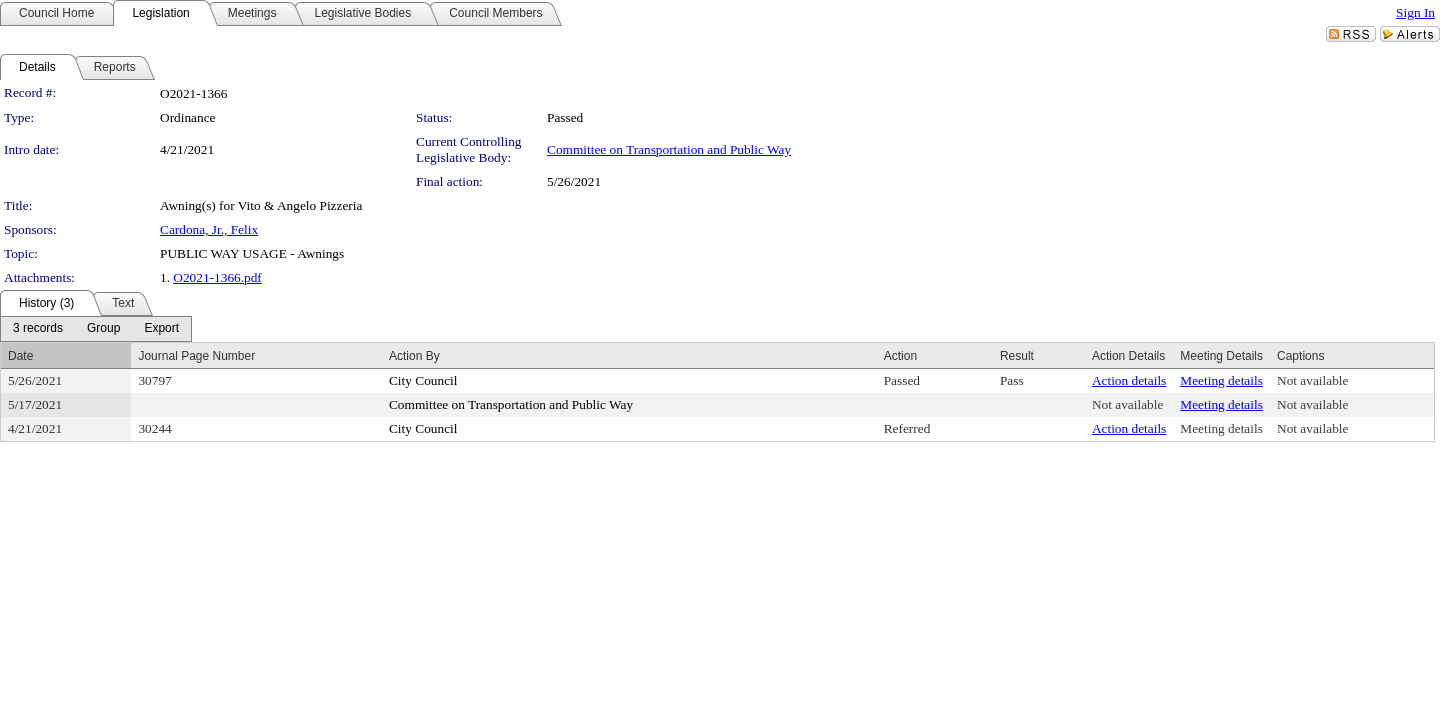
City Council (423, 380)
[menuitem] (38, 329)
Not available (1312, 380)
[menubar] (96, 329)
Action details (1129, 380)
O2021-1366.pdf (217, 277)
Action (900, 356)
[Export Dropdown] (161, 329)
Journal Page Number (196, 356)
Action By (414, 356)
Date (20, 356)
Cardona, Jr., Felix (209, 229)
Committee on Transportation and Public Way (669, 149)
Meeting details (1221, 380)
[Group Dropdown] (103, 329)
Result (1017, 356)
